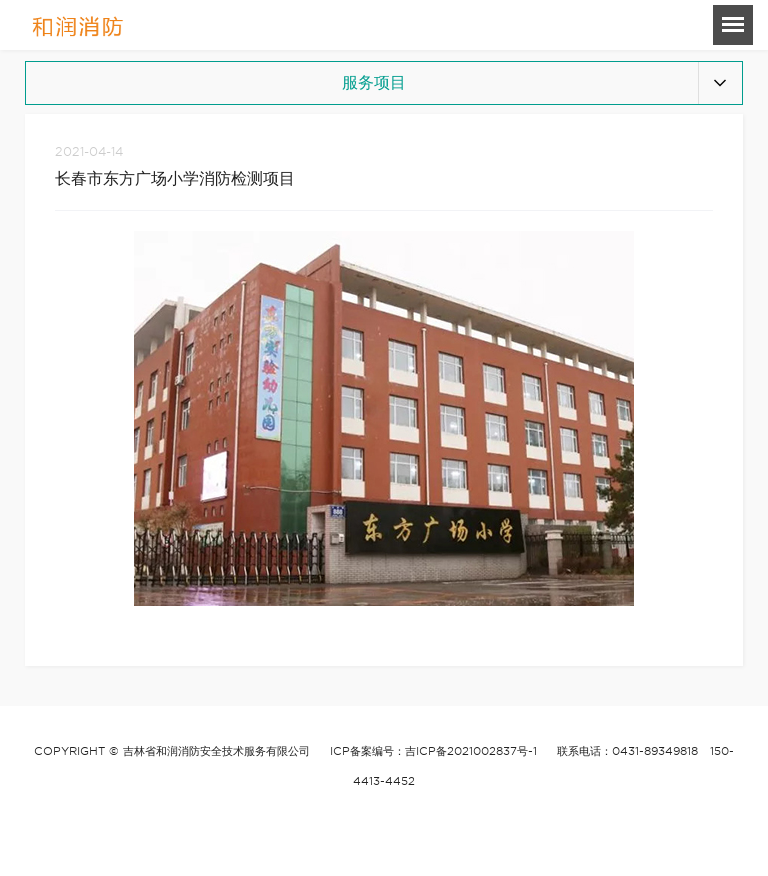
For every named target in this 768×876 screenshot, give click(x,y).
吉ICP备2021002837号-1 (471, 751)
